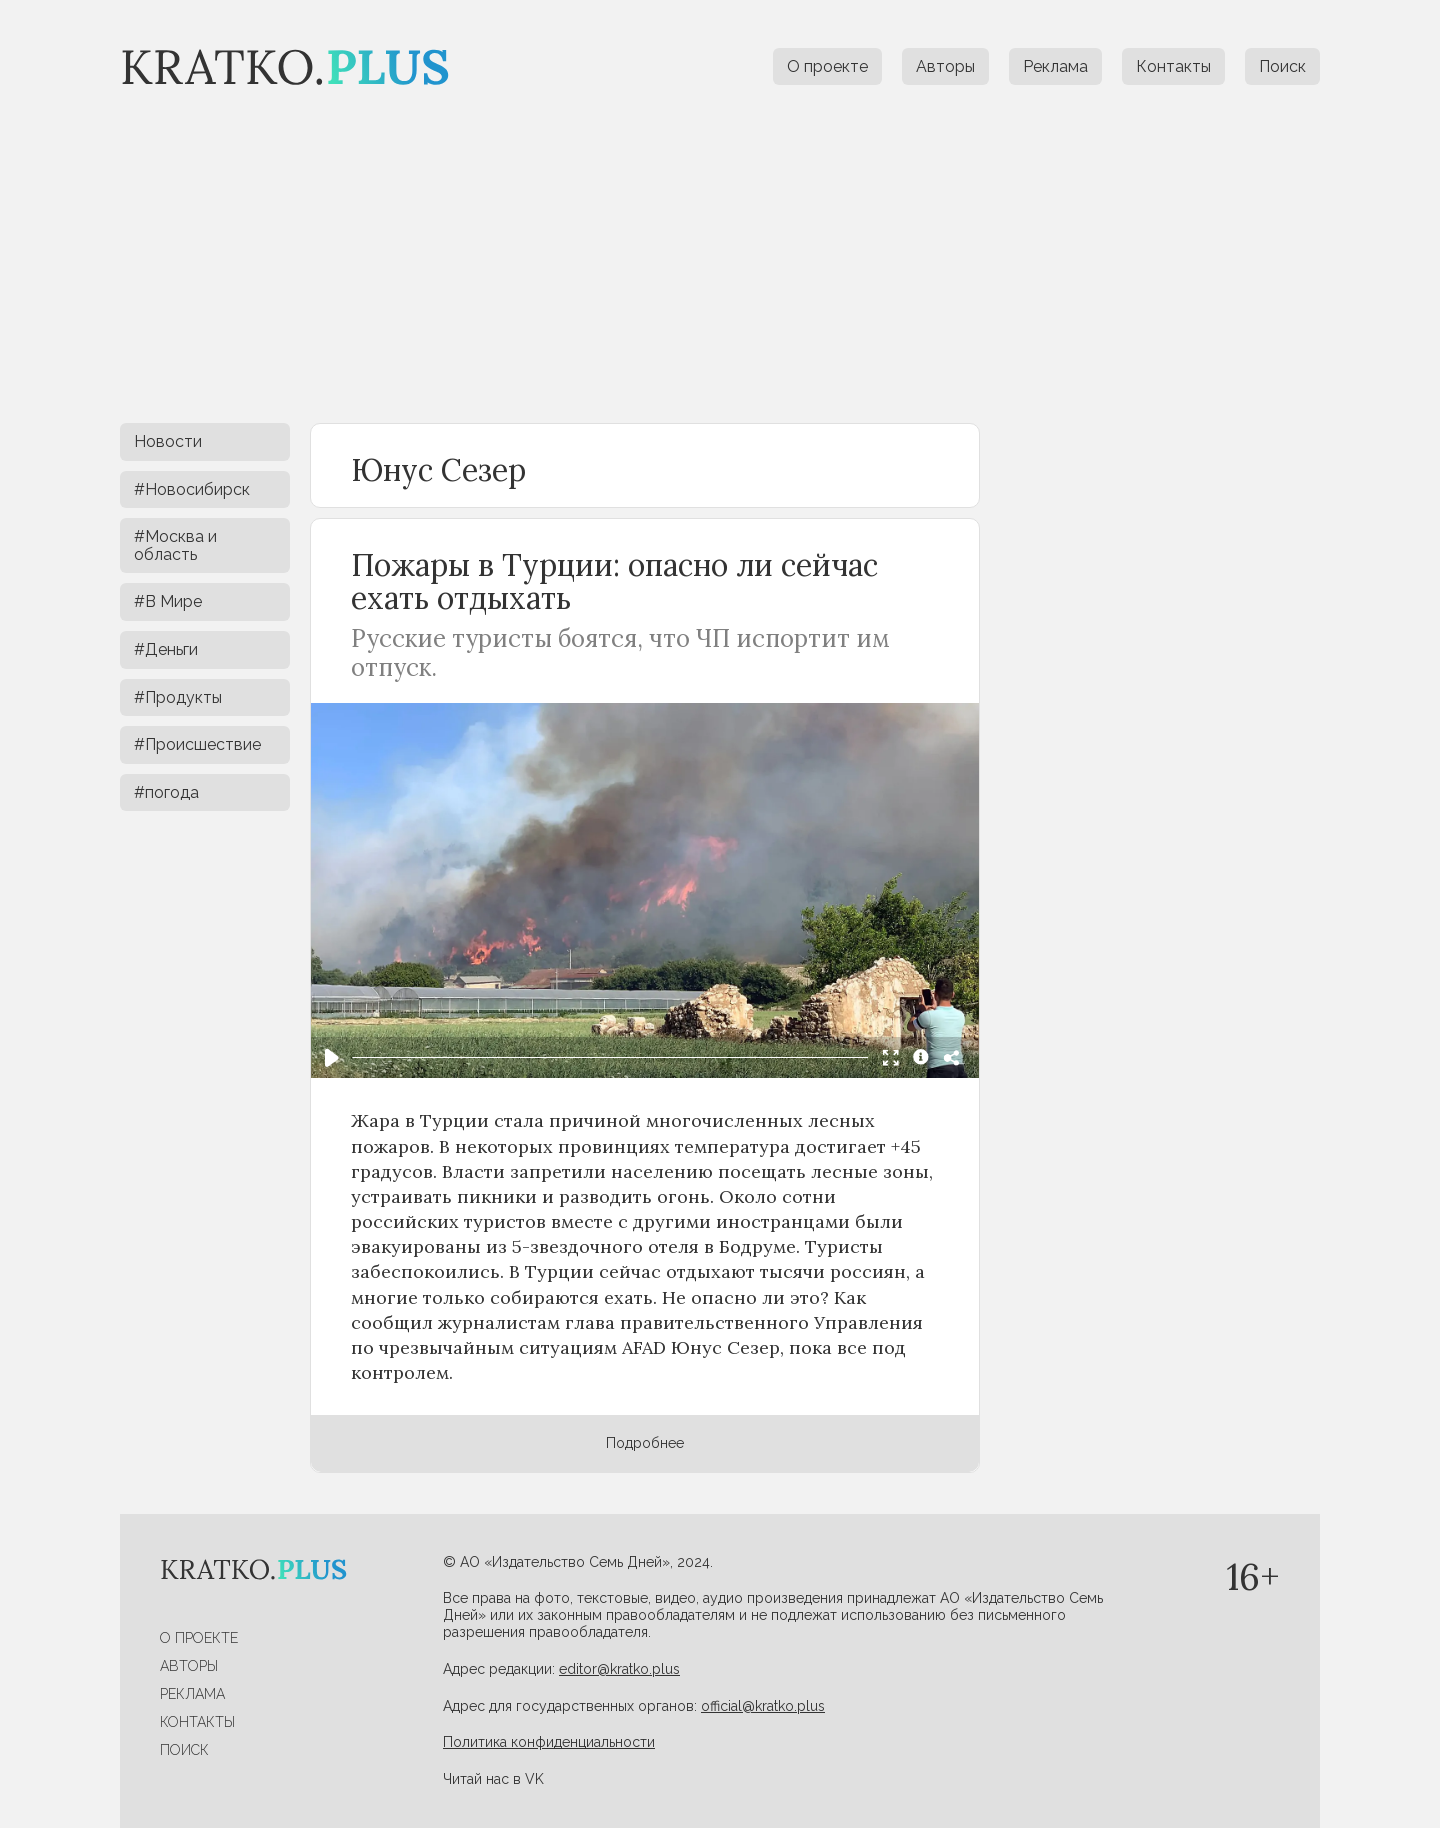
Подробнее (645, 1443)
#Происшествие (197, 744)
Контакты (1173, 66)
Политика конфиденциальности (549, 1742)
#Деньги (166, 649)
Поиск (1282, 66)
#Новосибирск (192, 489)
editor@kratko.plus (619, 1669)
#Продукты (178, 697)
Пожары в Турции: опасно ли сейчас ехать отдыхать (614, 581)
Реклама (1055, 66)
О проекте (827, 66)
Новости (168, 441)
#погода (166, 792)
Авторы (945, 66)
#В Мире (168, 601)
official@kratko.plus (763, 1706)
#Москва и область (175, 545)
